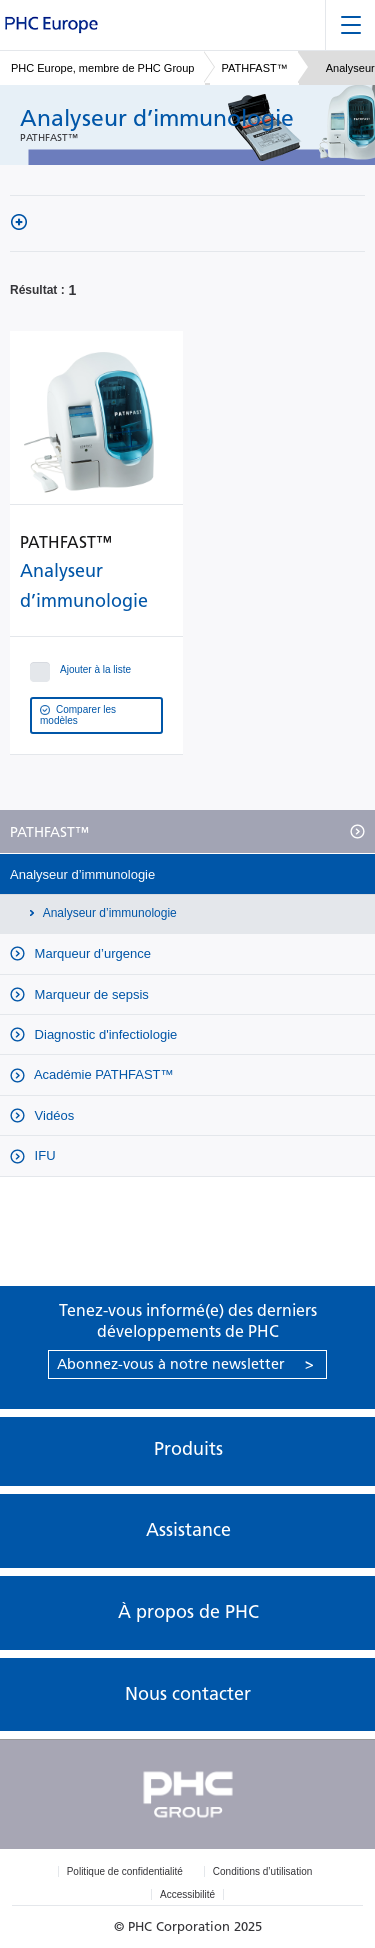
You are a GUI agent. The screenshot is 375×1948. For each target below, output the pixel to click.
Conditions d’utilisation (263, 1871)
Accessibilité (187, 1894)
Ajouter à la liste (82, 668)
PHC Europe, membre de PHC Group (102, 68)
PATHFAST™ (254, 68)
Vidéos (52, 1115)
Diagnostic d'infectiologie (104, 1034)
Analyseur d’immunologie (82, 874)
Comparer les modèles (78, 714)
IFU (43, 1155)
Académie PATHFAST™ (102, 1074)
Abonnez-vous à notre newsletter (185, 1364)
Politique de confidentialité (125, 1871)
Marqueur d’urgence (91, 953)
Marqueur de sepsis (90, 994)
